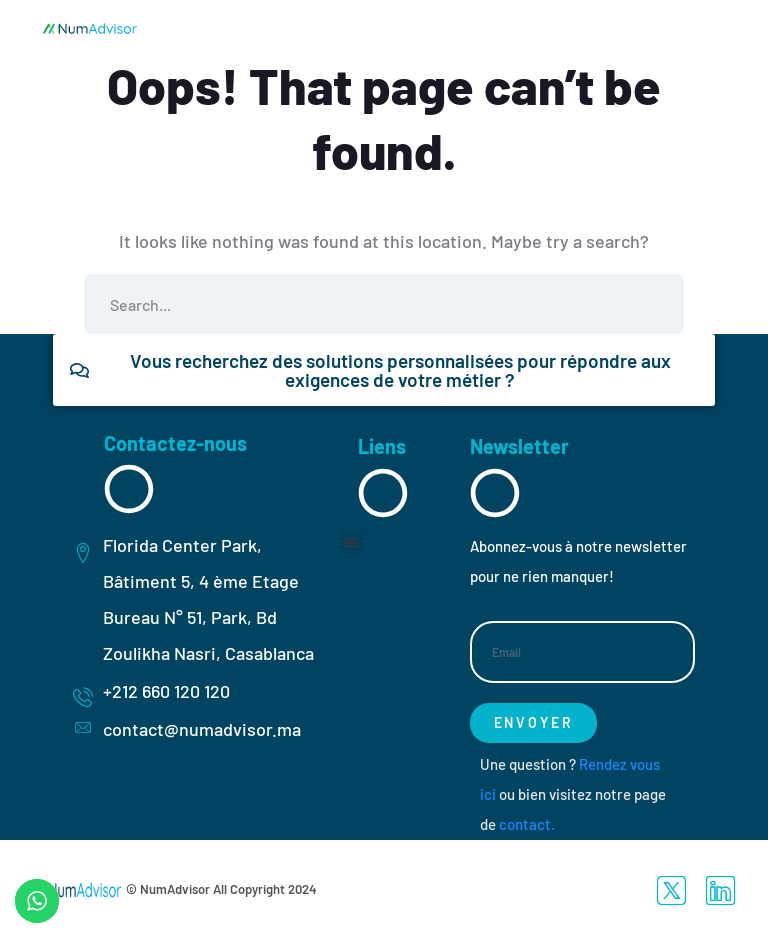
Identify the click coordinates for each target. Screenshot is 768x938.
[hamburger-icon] (681, 26)
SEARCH (654, 304)
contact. (527, 824)
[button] (351, 542)
